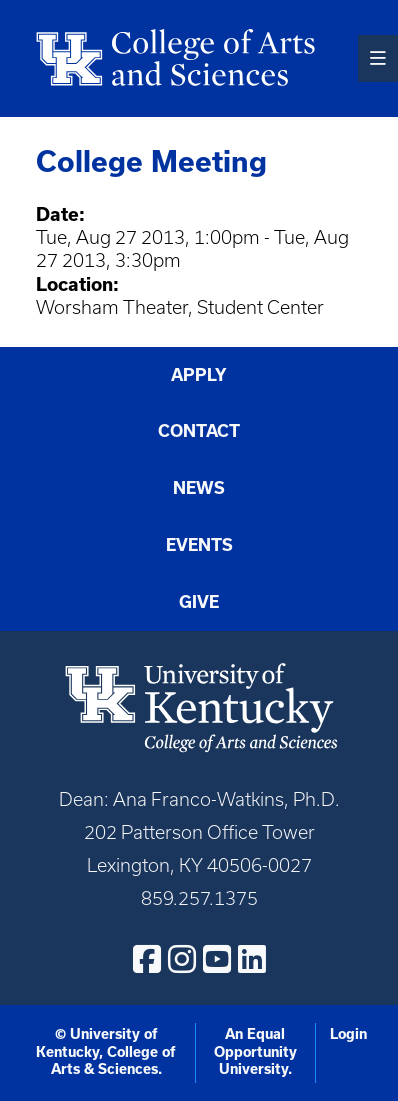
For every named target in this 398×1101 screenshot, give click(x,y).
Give (199, 602)
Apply (199, 375)
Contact (199, 431)
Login (348, 1034)
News (199, 488)
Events (199, 545)
